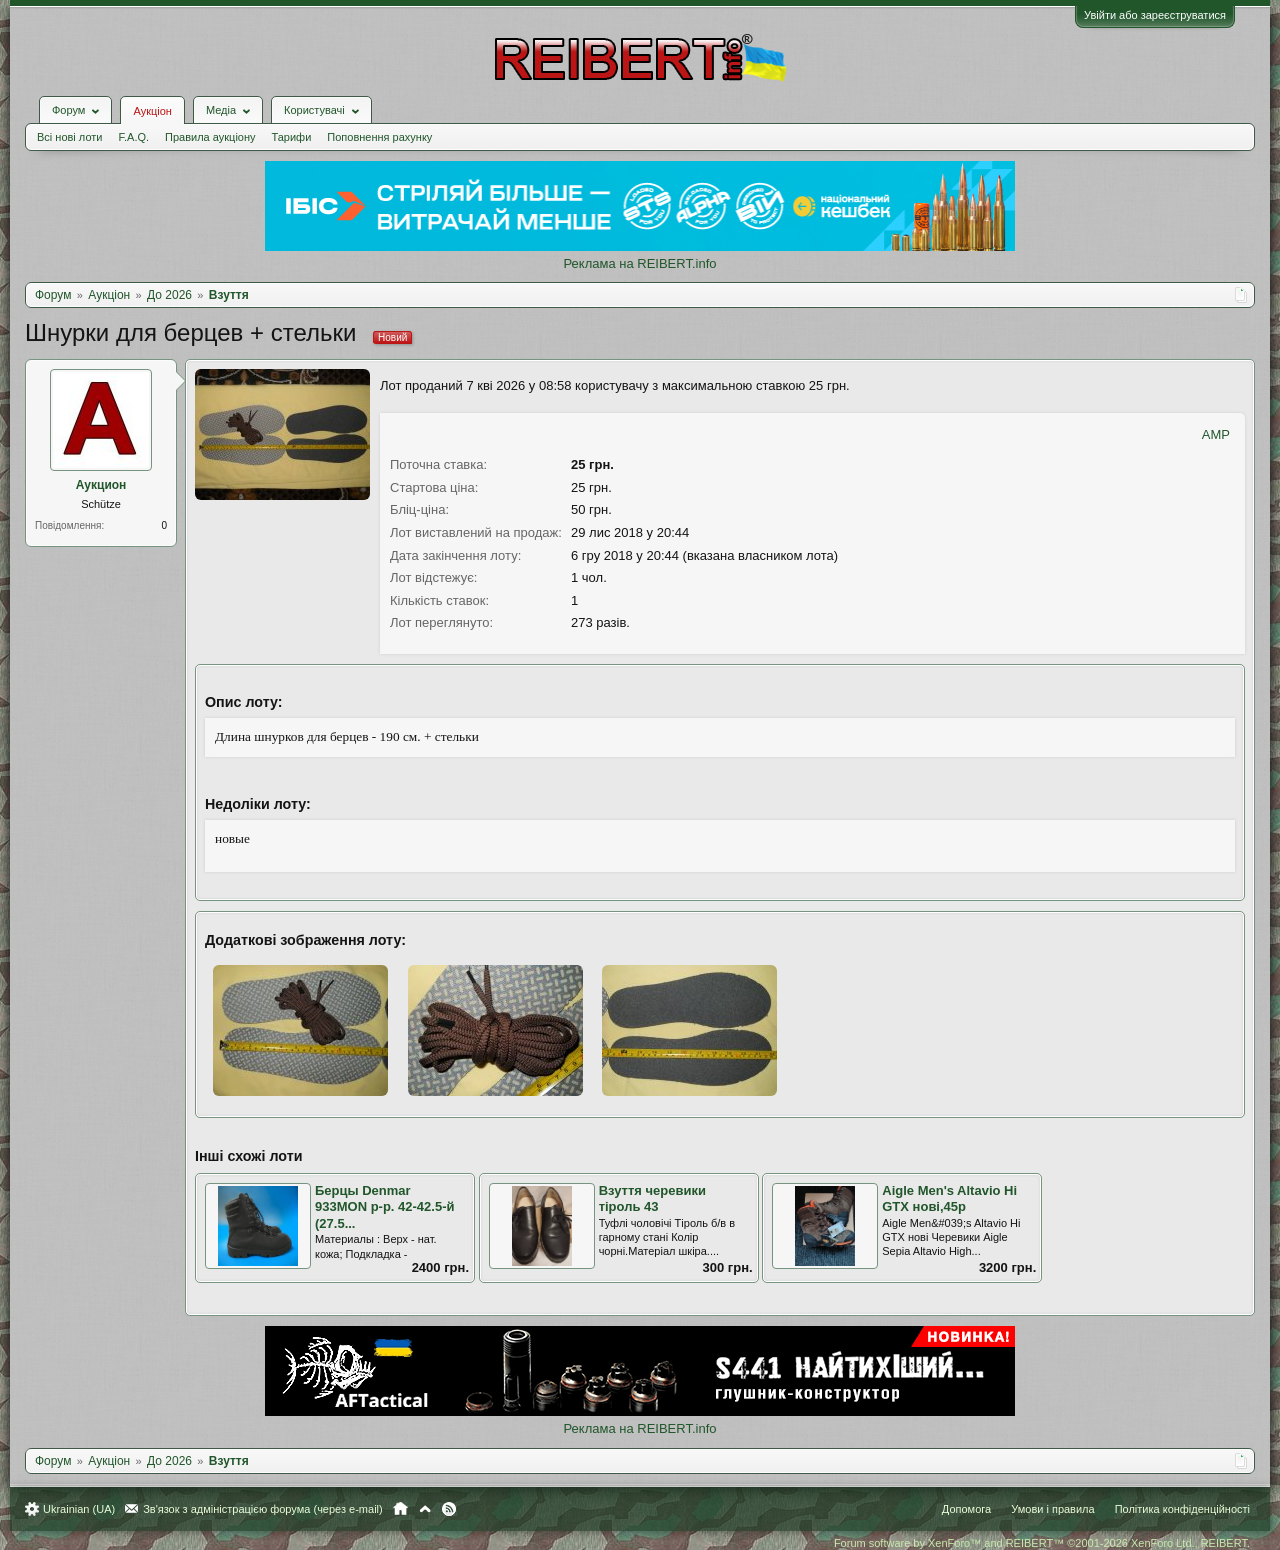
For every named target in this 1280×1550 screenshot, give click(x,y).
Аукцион (101, 485)
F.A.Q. (133, 137)
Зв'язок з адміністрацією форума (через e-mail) (263, 1509)
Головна (400, 1509)
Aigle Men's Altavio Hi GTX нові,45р (949, 1199)
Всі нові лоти (69, 137)
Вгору (425, 1509)
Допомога (966, 1509)
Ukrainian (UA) (79, 1509)
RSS (449, 1509)
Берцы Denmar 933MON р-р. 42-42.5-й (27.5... (384, 1207)
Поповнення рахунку (379, 137)
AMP (1216, 434)
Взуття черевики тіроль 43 (652, 1199)
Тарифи (292, 137)
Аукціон (152, 111)
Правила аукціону (210, 137)
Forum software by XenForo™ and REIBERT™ (1042, 1543)
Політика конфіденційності (1182, 1509)
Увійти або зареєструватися (1155, 15)
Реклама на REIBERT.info (639, 263)
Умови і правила (1052, 1509)
